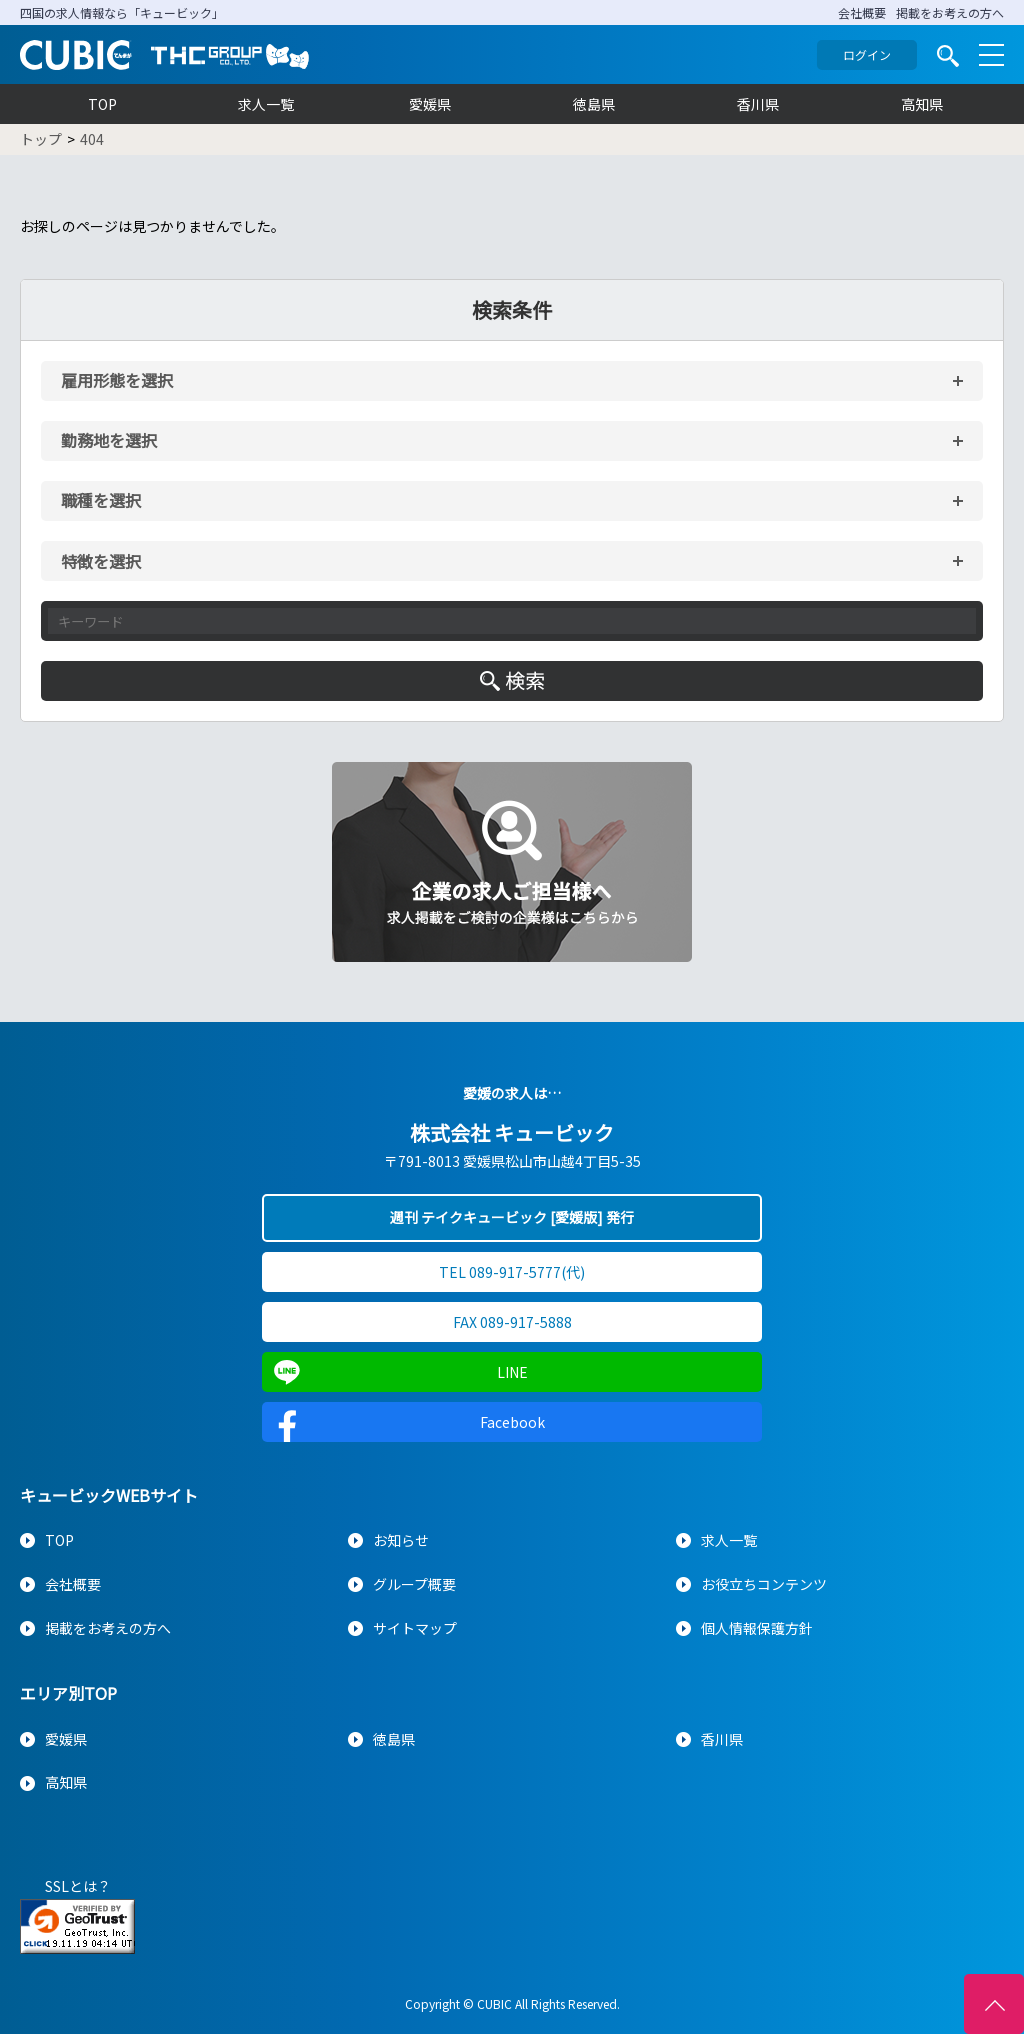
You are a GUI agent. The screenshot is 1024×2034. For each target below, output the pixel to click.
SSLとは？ (78, 1886)
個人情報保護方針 (757, 1628)
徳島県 (594, 104)
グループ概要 (414, 1584)
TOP (102, 104)
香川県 (758, 104)
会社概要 (862, 12)
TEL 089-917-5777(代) (512, 1272)
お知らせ (401, 1540)
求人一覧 (266, 104)
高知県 (922, 104)
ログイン (867, 54)
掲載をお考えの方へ (950, 12)
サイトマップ (415, 1628)
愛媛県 (430, 104)
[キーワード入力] (512, 621)
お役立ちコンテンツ (764, 1584)
